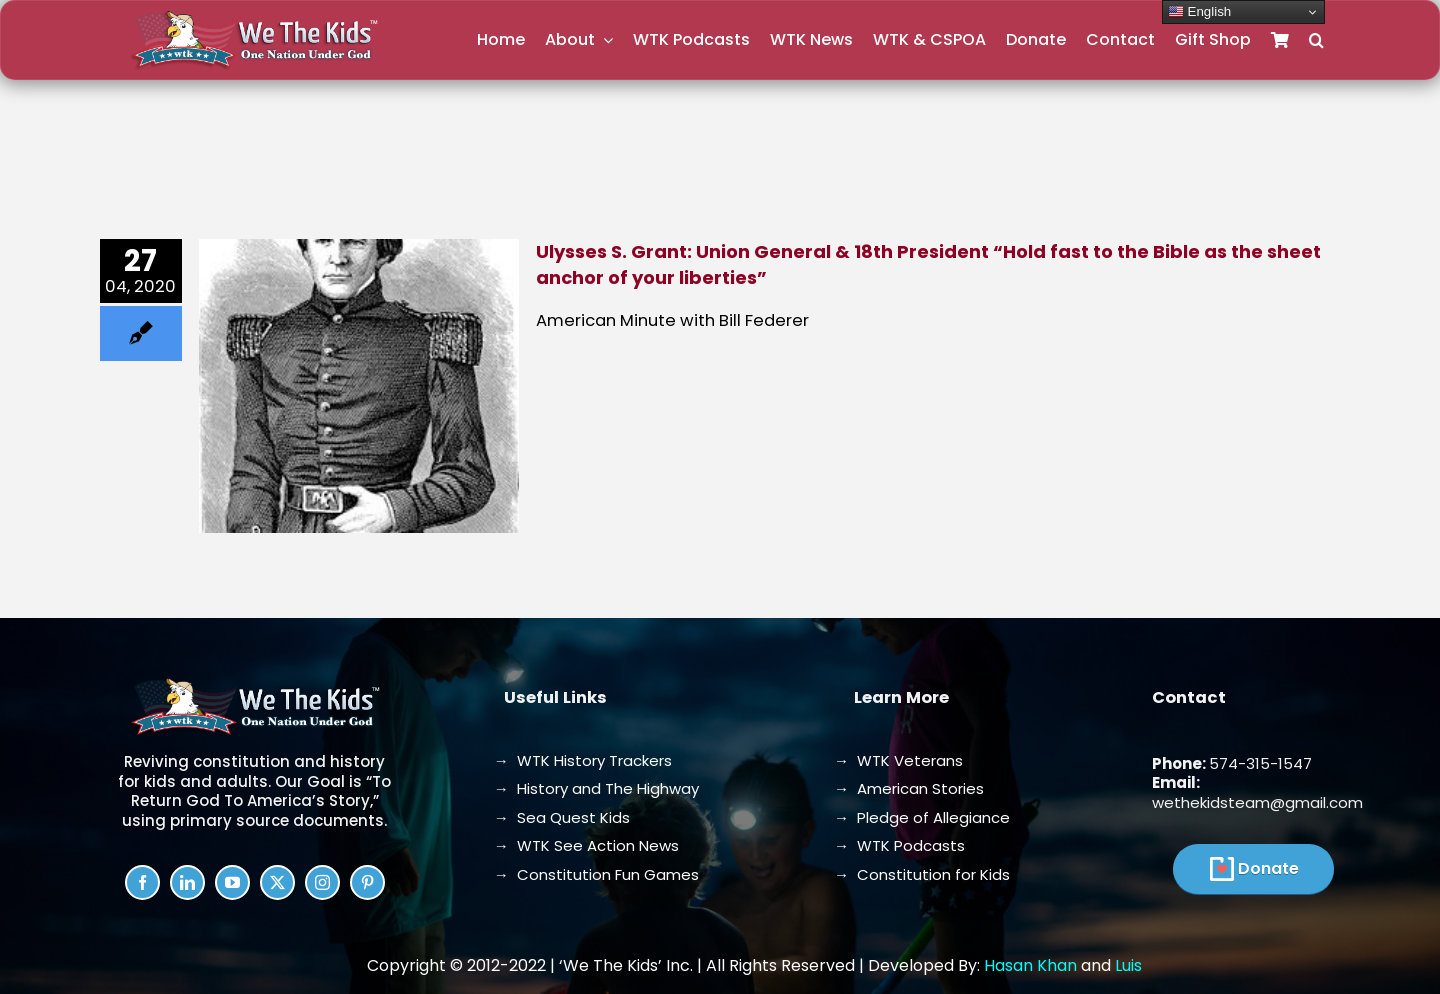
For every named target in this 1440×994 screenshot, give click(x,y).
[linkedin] (187, 882)
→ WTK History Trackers (583, 760)
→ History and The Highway (596, 788)
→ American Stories (909, 788)
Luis (1128, 965)
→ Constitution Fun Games (596, 874)
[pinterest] (367, 882)
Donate (1268, 868)
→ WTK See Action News (586, 845)
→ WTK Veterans (898, 760)
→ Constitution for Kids (922, 874)
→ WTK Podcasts (899, 845)
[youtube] (232, 882)
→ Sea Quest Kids (562, 817)
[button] (1316, 40)
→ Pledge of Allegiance (922, 817)
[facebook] (142, 882)
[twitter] (277, 882)
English (1199, 12)
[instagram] (322, 882)
